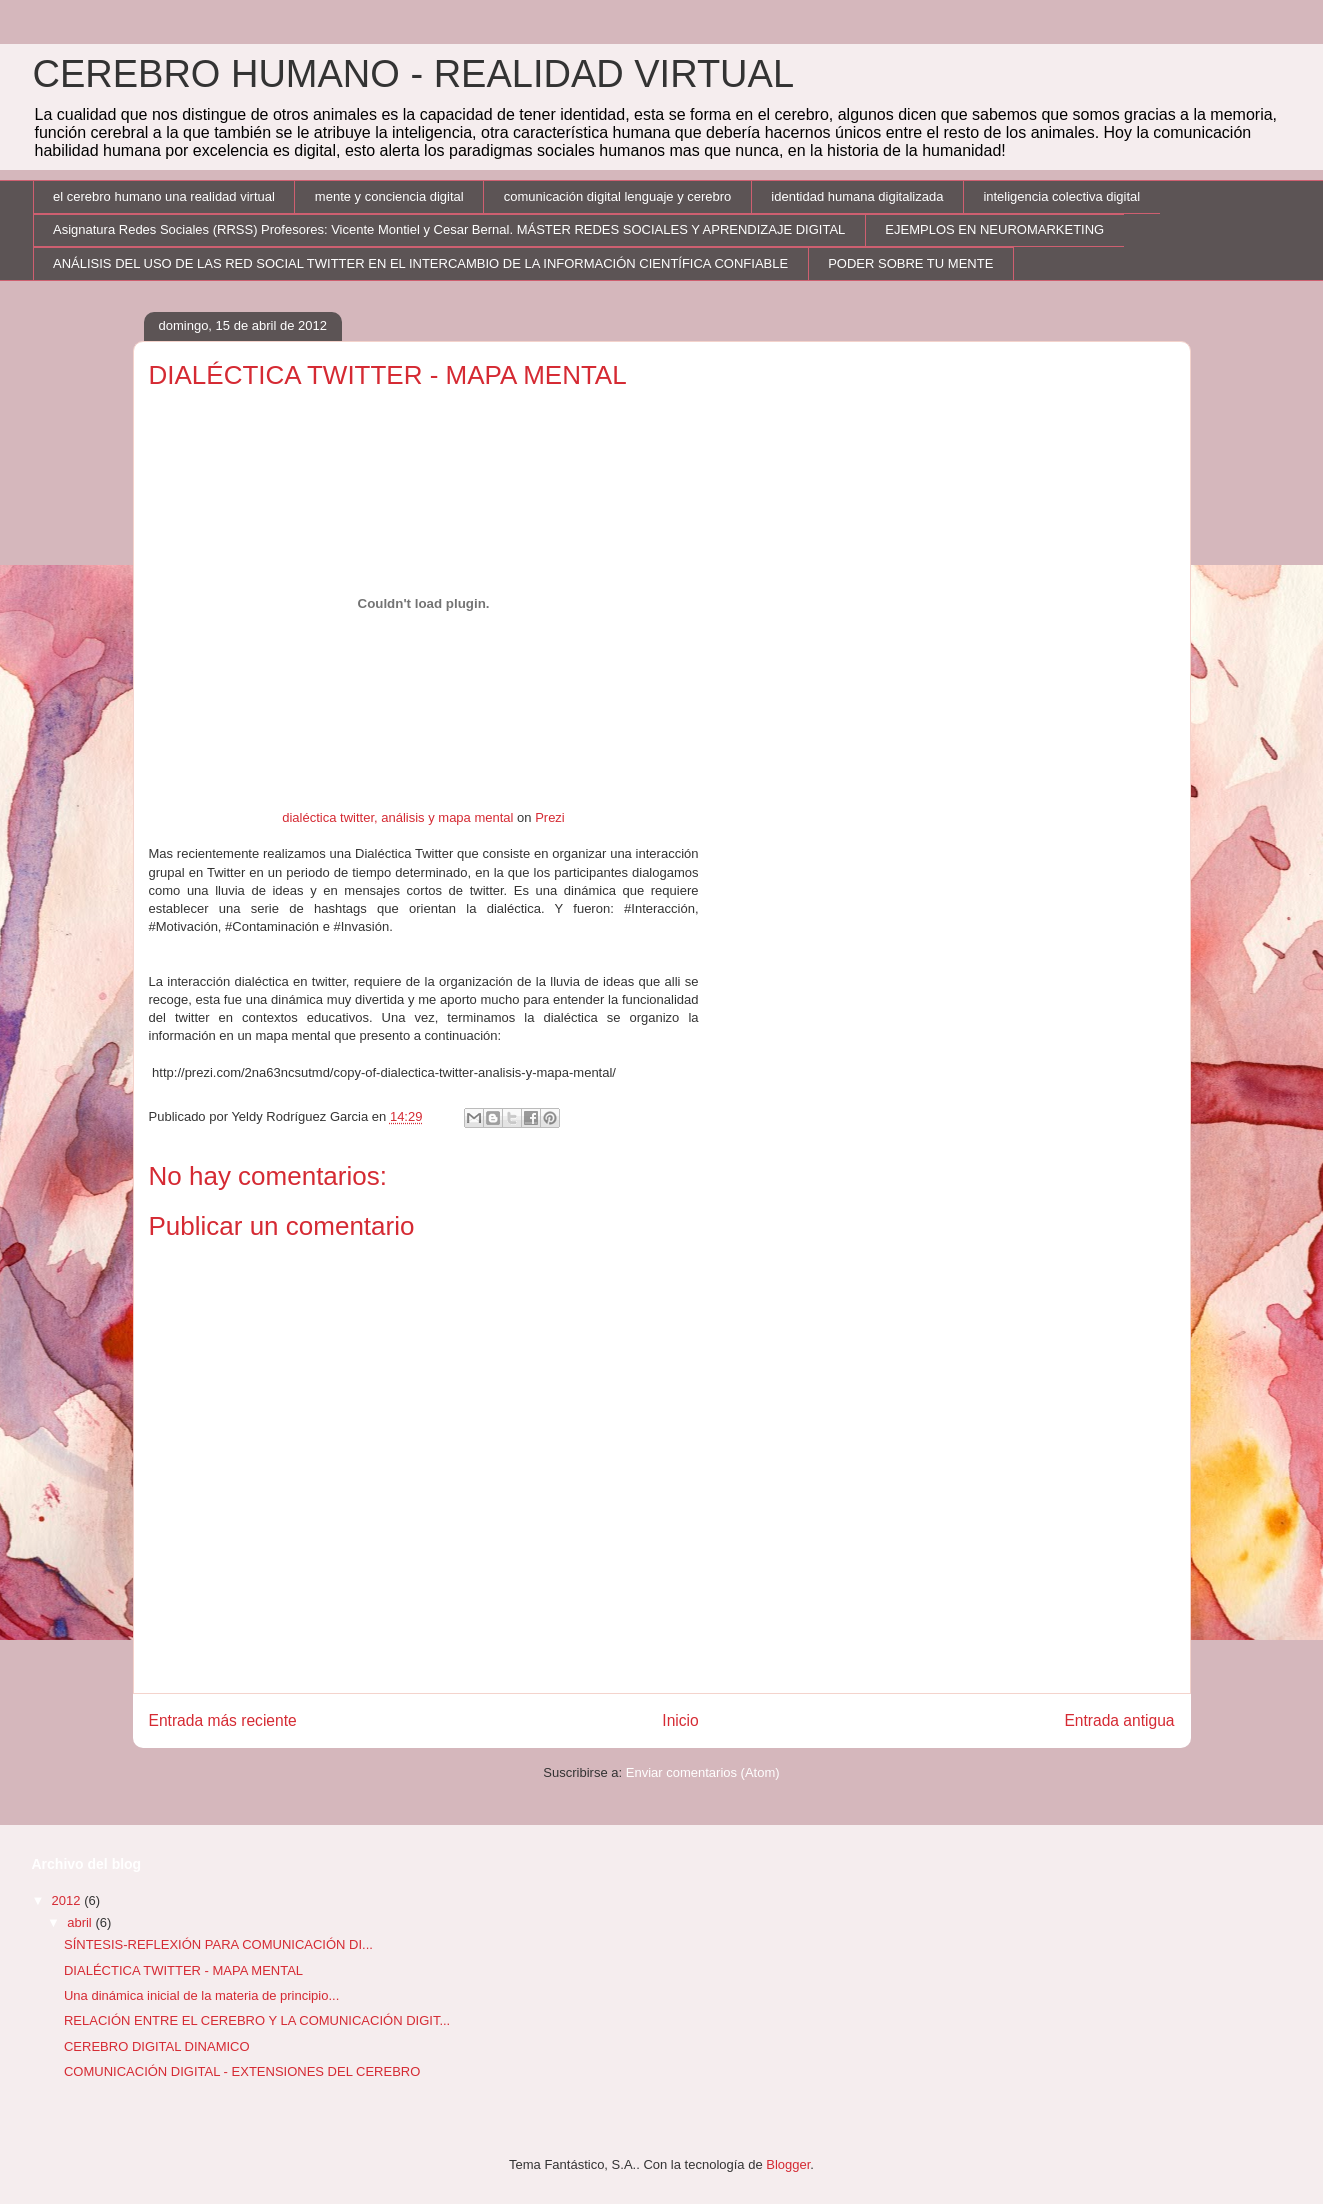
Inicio (680, 1720)
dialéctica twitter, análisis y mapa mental (397, 817)
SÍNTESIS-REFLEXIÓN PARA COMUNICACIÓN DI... (218, 1944)
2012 (68, 1900)
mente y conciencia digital (389, 196)
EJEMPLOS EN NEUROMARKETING (994, 229)
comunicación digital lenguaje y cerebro (618, 196)
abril (81, 1922)
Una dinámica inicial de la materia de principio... (201, 1995)
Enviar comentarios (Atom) (703, 1772)
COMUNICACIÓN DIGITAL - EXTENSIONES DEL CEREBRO (242, 2071)
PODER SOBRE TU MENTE (910, 263)
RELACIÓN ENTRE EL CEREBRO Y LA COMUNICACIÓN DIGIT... (257, 2020)
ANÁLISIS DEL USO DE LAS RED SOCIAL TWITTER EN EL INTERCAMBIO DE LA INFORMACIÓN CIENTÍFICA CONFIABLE (420, 263)
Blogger (788, 2164)
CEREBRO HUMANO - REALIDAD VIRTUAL (414, 74)
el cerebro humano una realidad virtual (164, 196)
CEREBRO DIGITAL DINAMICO (157, 2046)
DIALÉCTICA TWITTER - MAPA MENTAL (183, 1970)
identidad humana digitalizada (857, 196)
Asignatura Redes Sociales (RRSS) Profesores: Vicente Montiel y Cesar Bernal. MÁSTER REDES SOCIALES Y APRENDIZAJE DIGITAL (449, 229)
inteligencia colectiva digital (1061, 196)
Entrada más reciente (223, 1720)
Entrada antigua (1119, 1720)
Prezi (550, 817)
